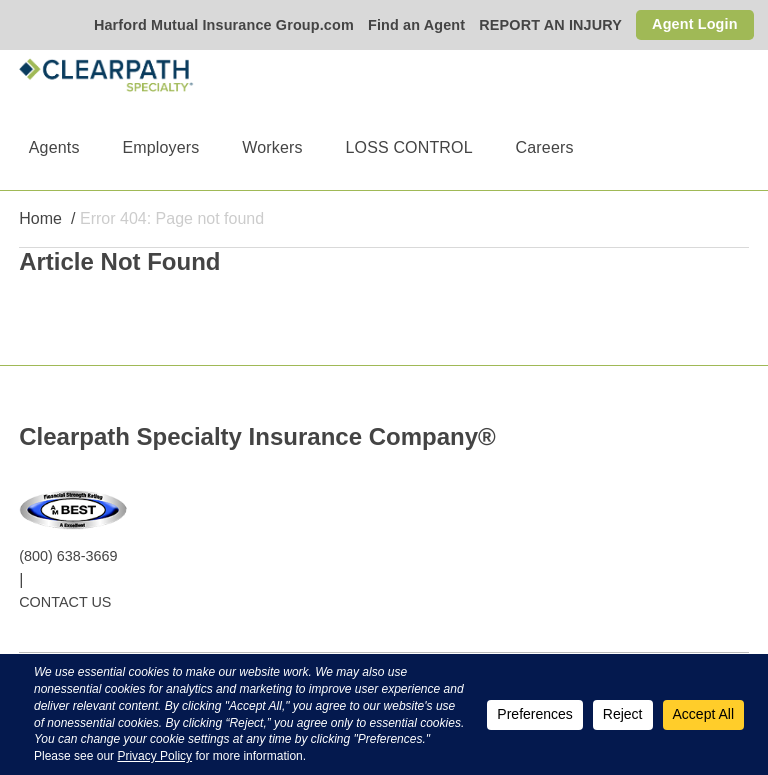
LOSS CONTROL (408, 147)
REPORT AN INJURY (550, 25)
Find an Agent (416, 25)
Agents (54, 147)
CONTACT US (65, 602)
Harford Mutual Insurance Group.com (224, 25)
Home (40, 218)
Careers (545, 147)
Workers (272, 147)
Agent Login (695, 24)
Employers (160, 147)
